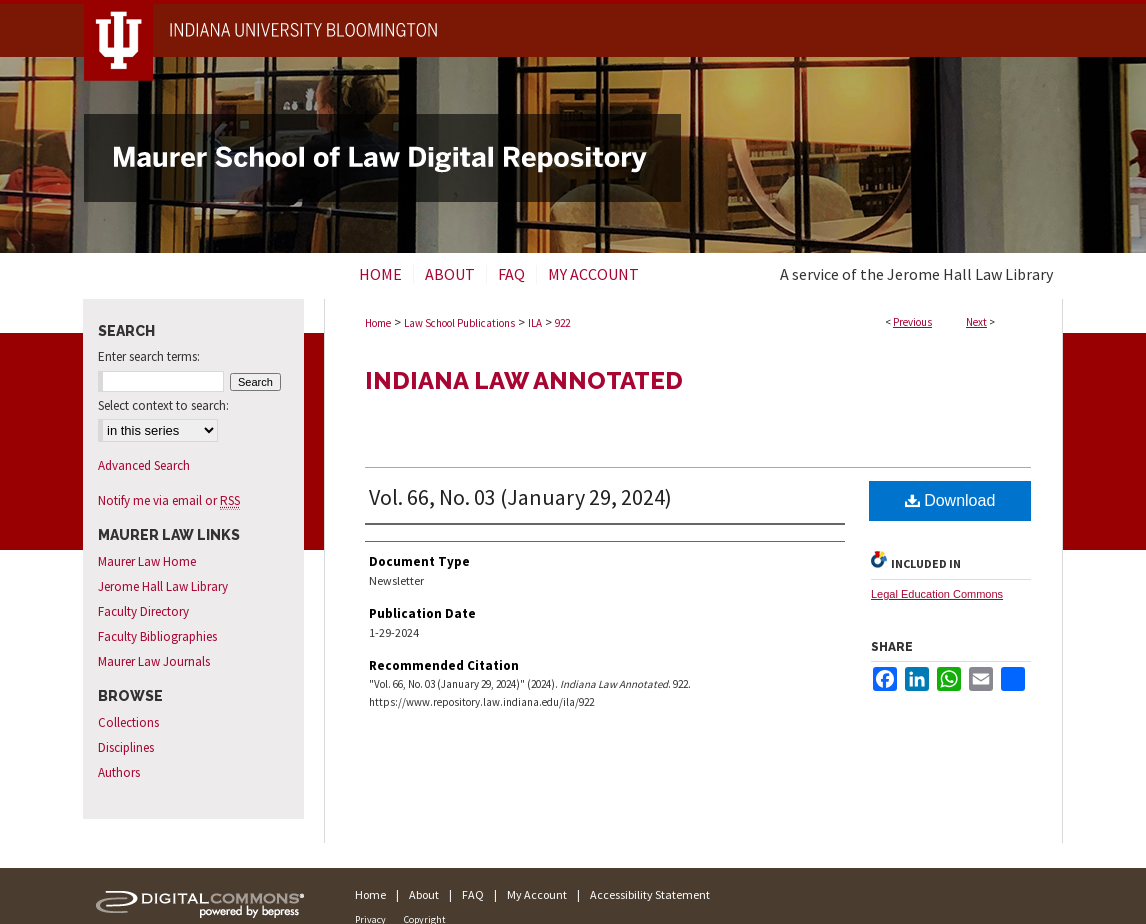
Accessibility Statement (650, 894)
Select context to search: (163, 405)
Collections (128, 722)
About (424, 894)
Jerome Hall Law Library (163, 586)
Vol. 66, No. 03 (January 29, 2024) (520, 497)
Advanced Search (144, 465)
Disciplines (126, 747)
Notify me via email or (169, 500)
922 (562, 323)
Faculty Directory (143, 611)
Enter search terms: (149, 356)
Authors (119, 772)
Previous (912, 322)
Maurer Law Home (147, 561)
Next (976, 322)
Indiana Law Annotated (524, 380)
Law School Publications (459, 323)
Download (950, 500)
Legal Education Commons (937, 594)
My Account (537, 894)
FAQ (473, 894)
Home (378, 323)
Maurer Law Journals (154, 661)
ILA (535, 323)
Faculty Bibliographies (157, 636)
